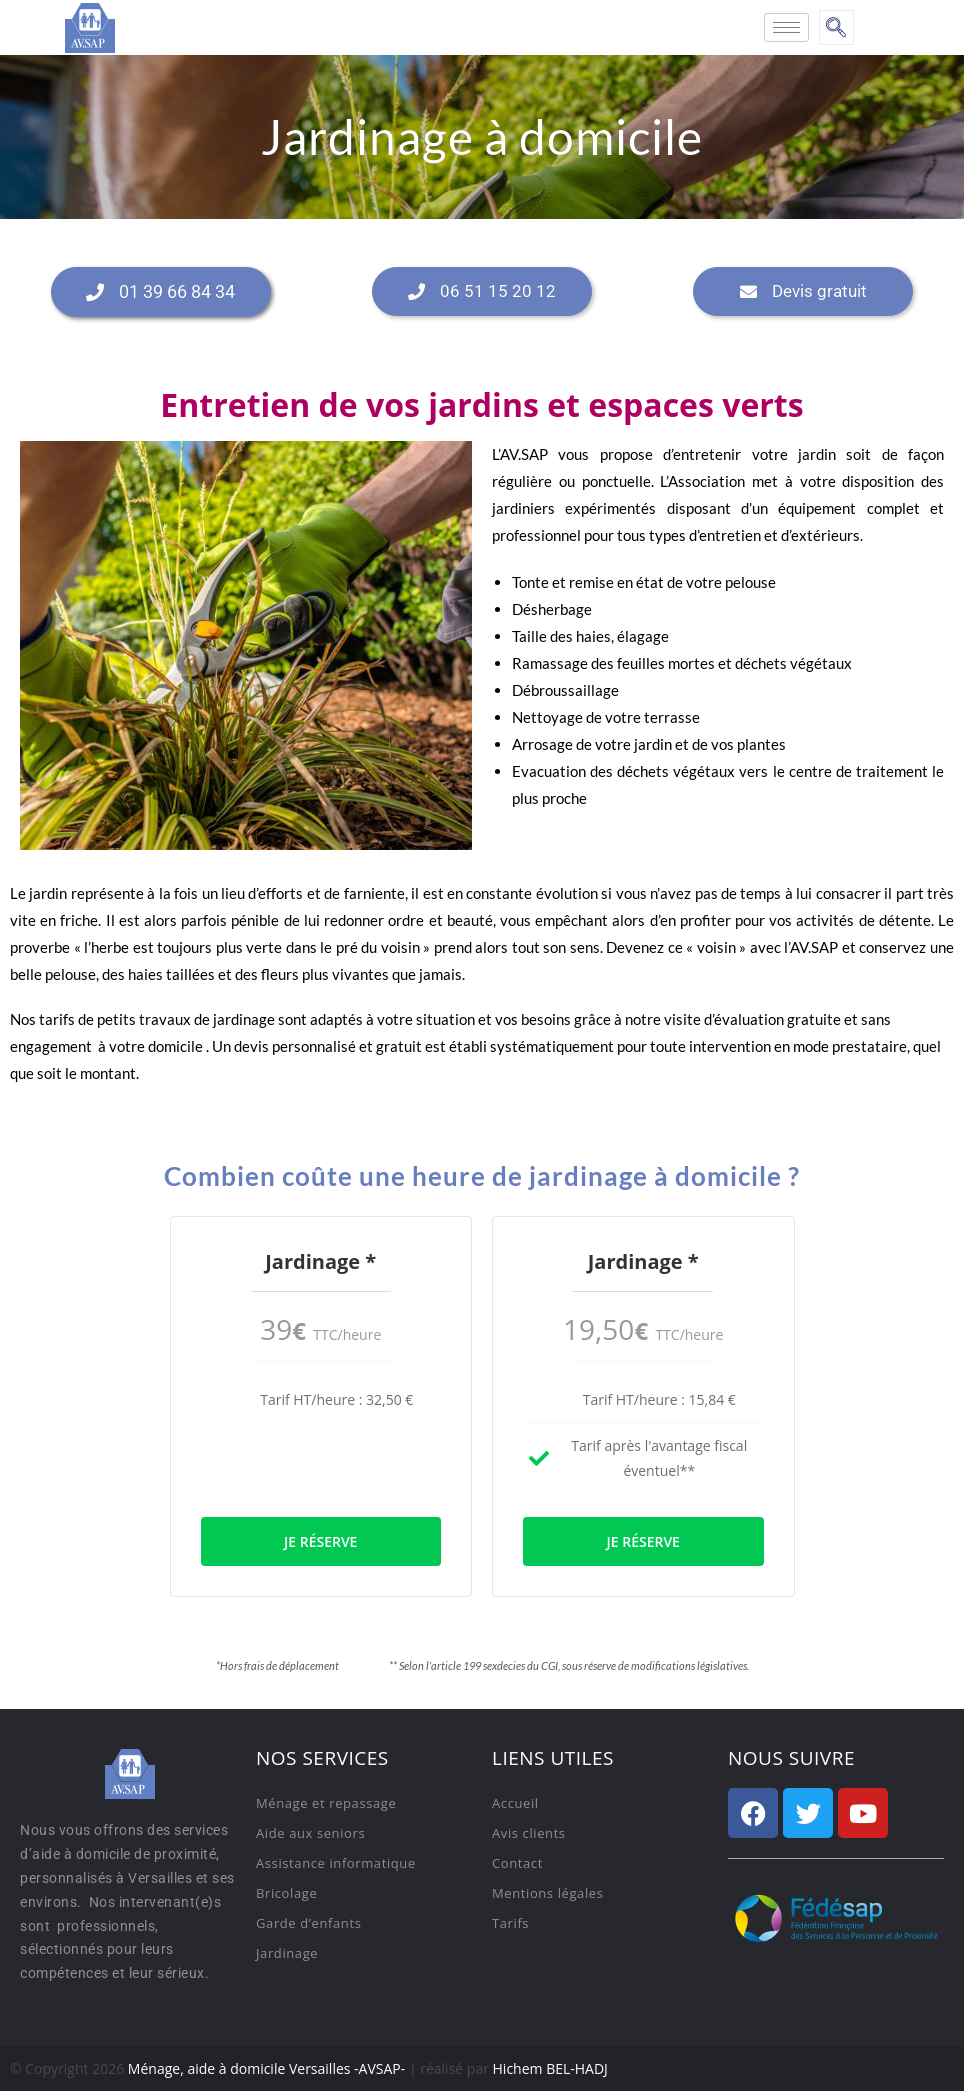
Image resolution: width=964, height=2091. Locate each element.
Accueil (515, 1803)
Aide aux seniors (310, 1833)
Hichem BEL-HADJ (550, 2068)
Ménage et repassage (326, 1803)
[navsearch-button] (836, 27)
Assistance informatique (336, 1863)
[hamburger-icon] (786, 27)
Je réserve (320, 1541)
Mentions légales (548, 1893)
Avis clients (529, 1833)
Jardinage (287, 1953)
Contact (517, 1863)
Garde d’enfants (308, 1923)
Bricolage (286, 1893)
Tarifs (510, 1923)
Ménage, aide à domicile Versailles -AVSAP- (266, 2068)
